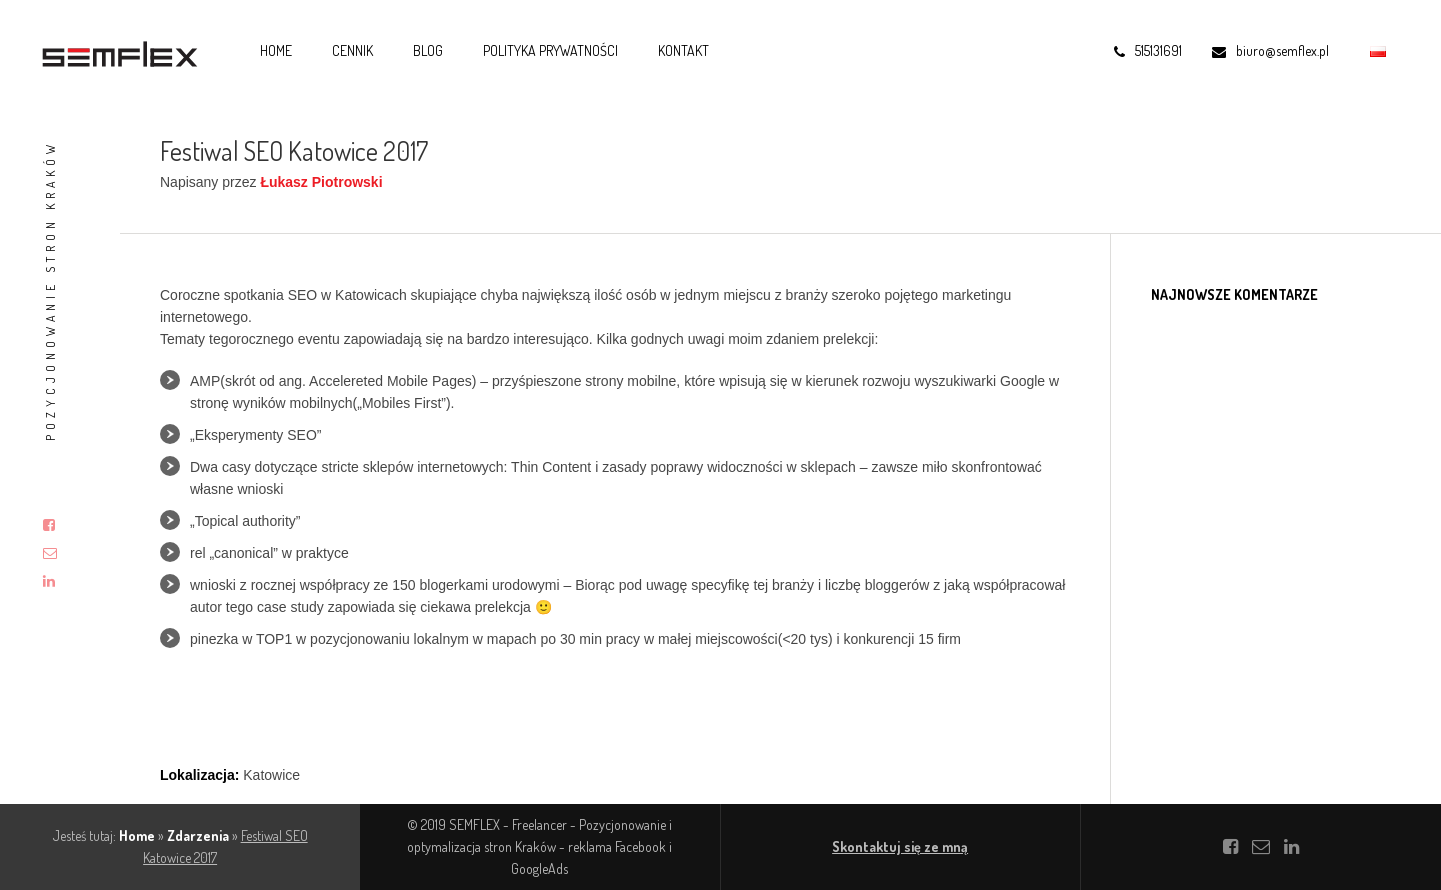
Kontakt (683, 50)
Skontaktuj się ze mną (900, 846)
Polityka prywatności (550, 50)
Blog (428, 50)
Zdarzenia (198, 835)
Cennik (352, 50)
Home (276, 50)
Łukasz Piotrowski (321, 182)
